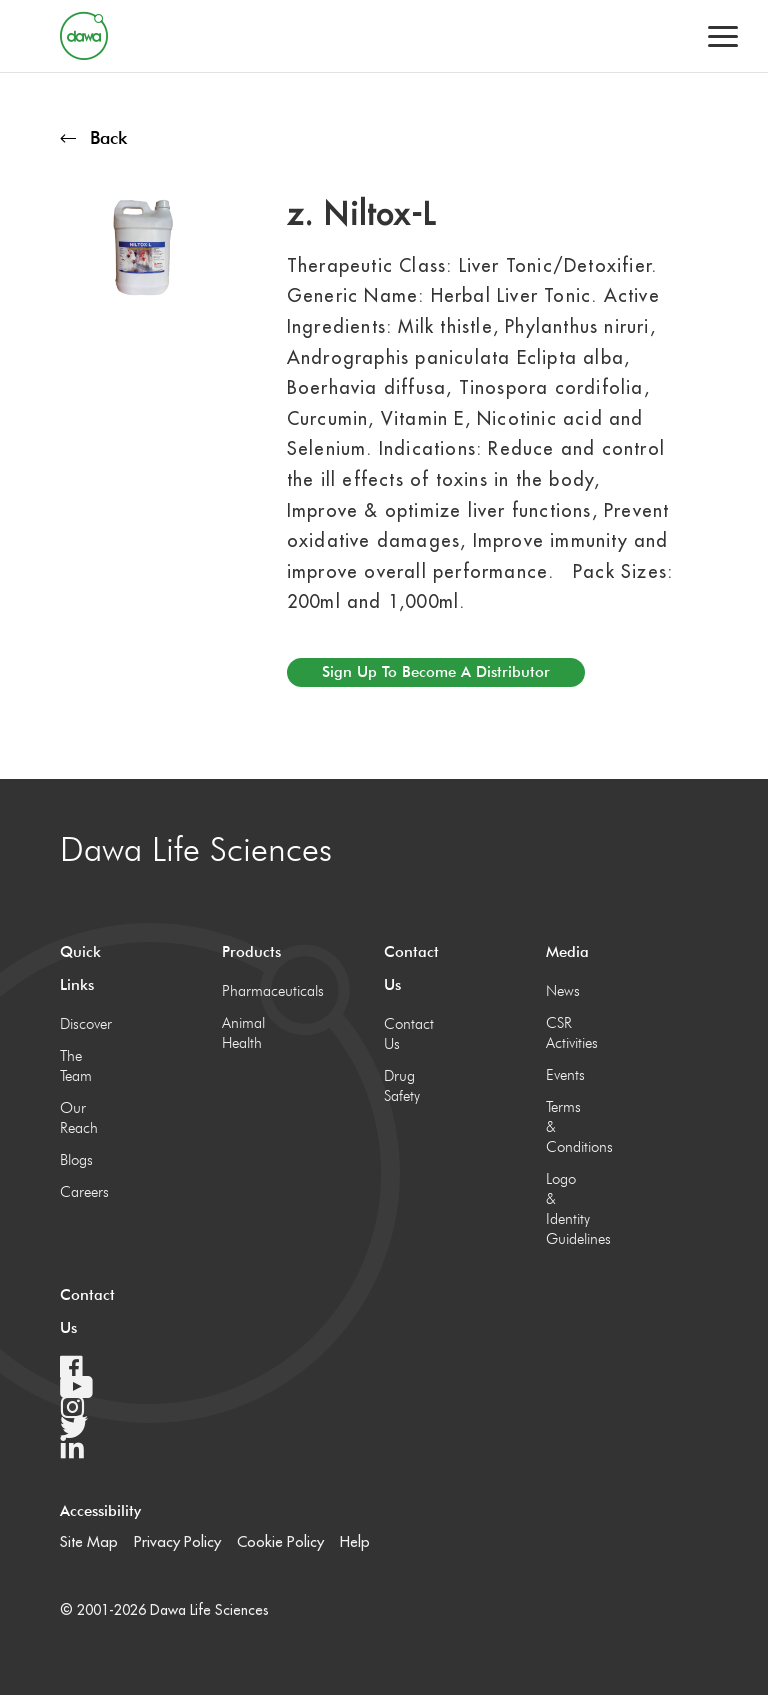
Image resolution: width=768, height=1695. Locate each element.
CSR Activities (566, 1033)
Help (355, 1541)
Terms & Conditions (566, 1127)
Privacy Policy (177, 1541)
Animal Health (242, 1033)
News (563, 991)
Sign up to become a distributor (436, 672)
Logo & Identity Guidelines (566, 1209)
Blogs (76, 1160)
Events (565, 1075)
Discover (80, 1024)
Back (93, 137)
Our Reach (79, 1118)
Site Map (89, 1541)
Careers (80, 1192)
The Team (76, 1066)
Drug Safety (402, 1086)
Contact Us (404, 1034)
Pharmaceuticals (242, 991)
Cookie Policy (280, 1541)
